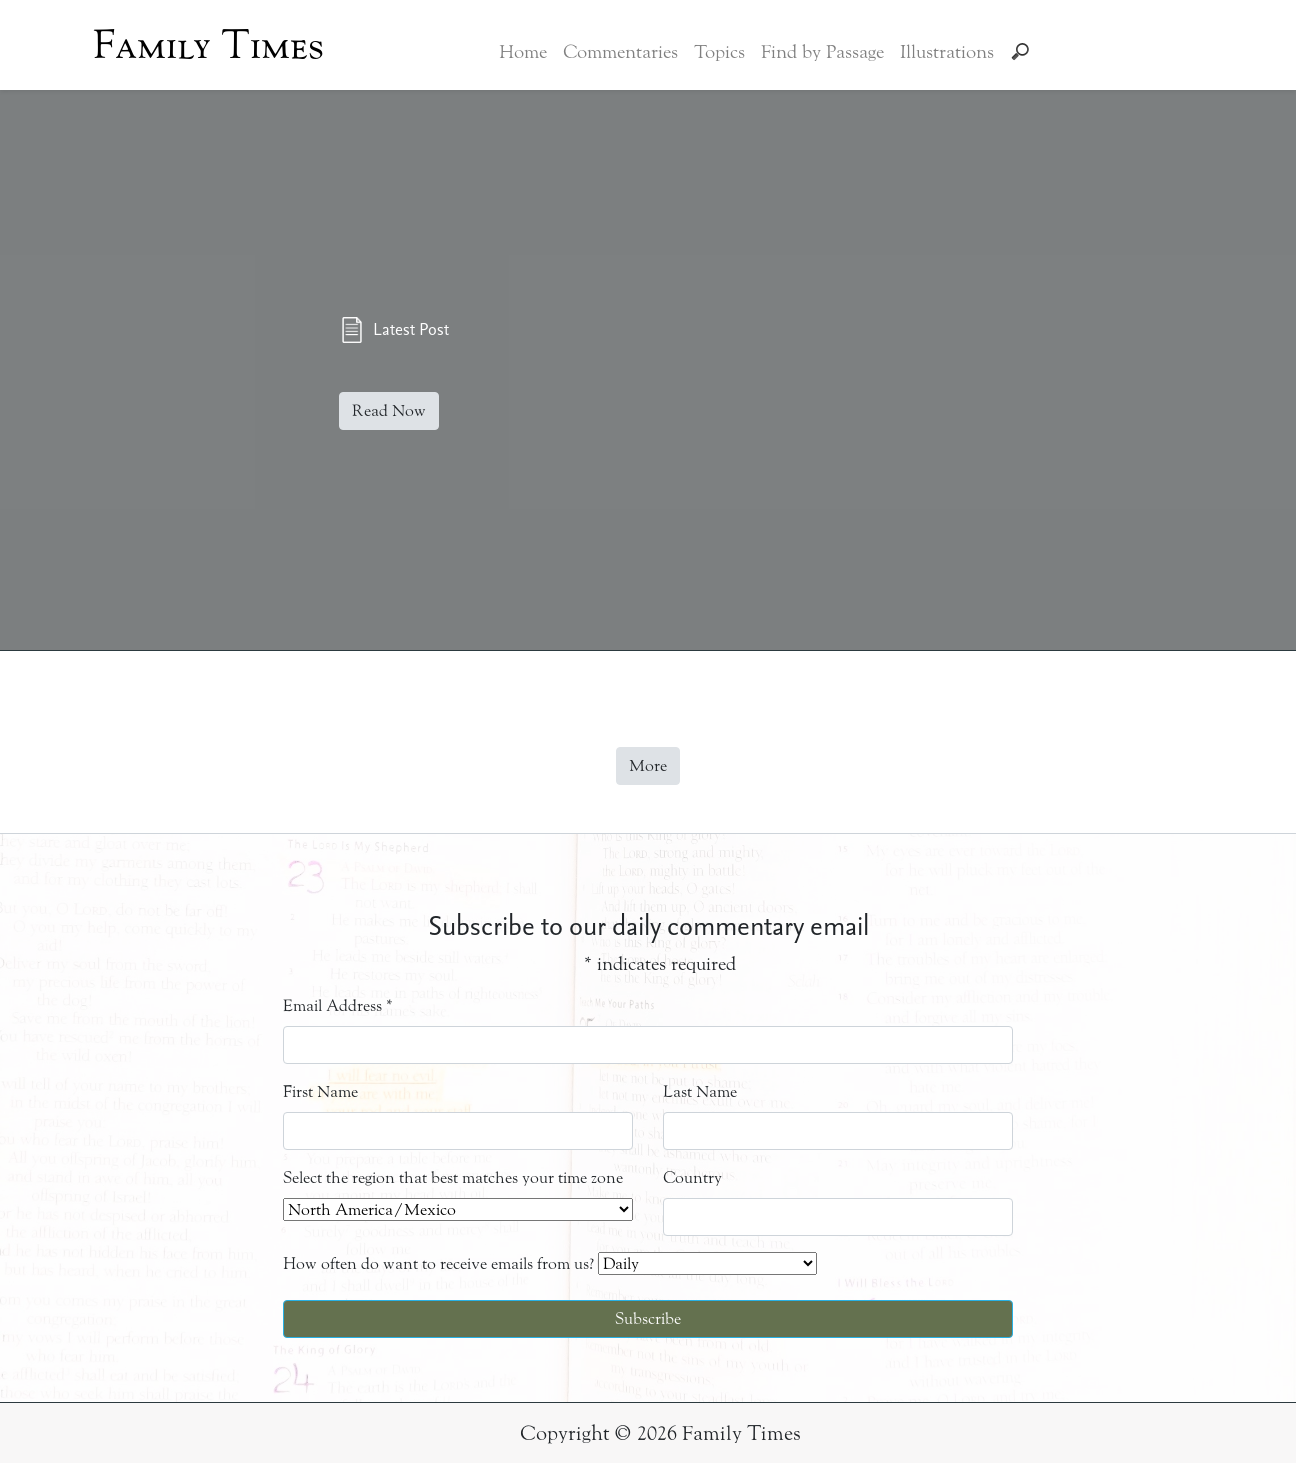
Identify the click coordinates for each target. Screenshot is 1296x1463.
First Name (320, 1091)
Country (692, 1177)
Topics (719, 52)
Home (523, 52)
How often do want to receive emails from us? (438, 1263)
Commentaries (620, 52)
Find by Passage (822, 52)
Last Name (700, 1091)
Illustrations (947, 52)
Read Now (389, 410)
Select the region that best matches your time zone (453, 1177)
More (648, 765)
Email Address (338, 1005)
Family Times (208, 45)
